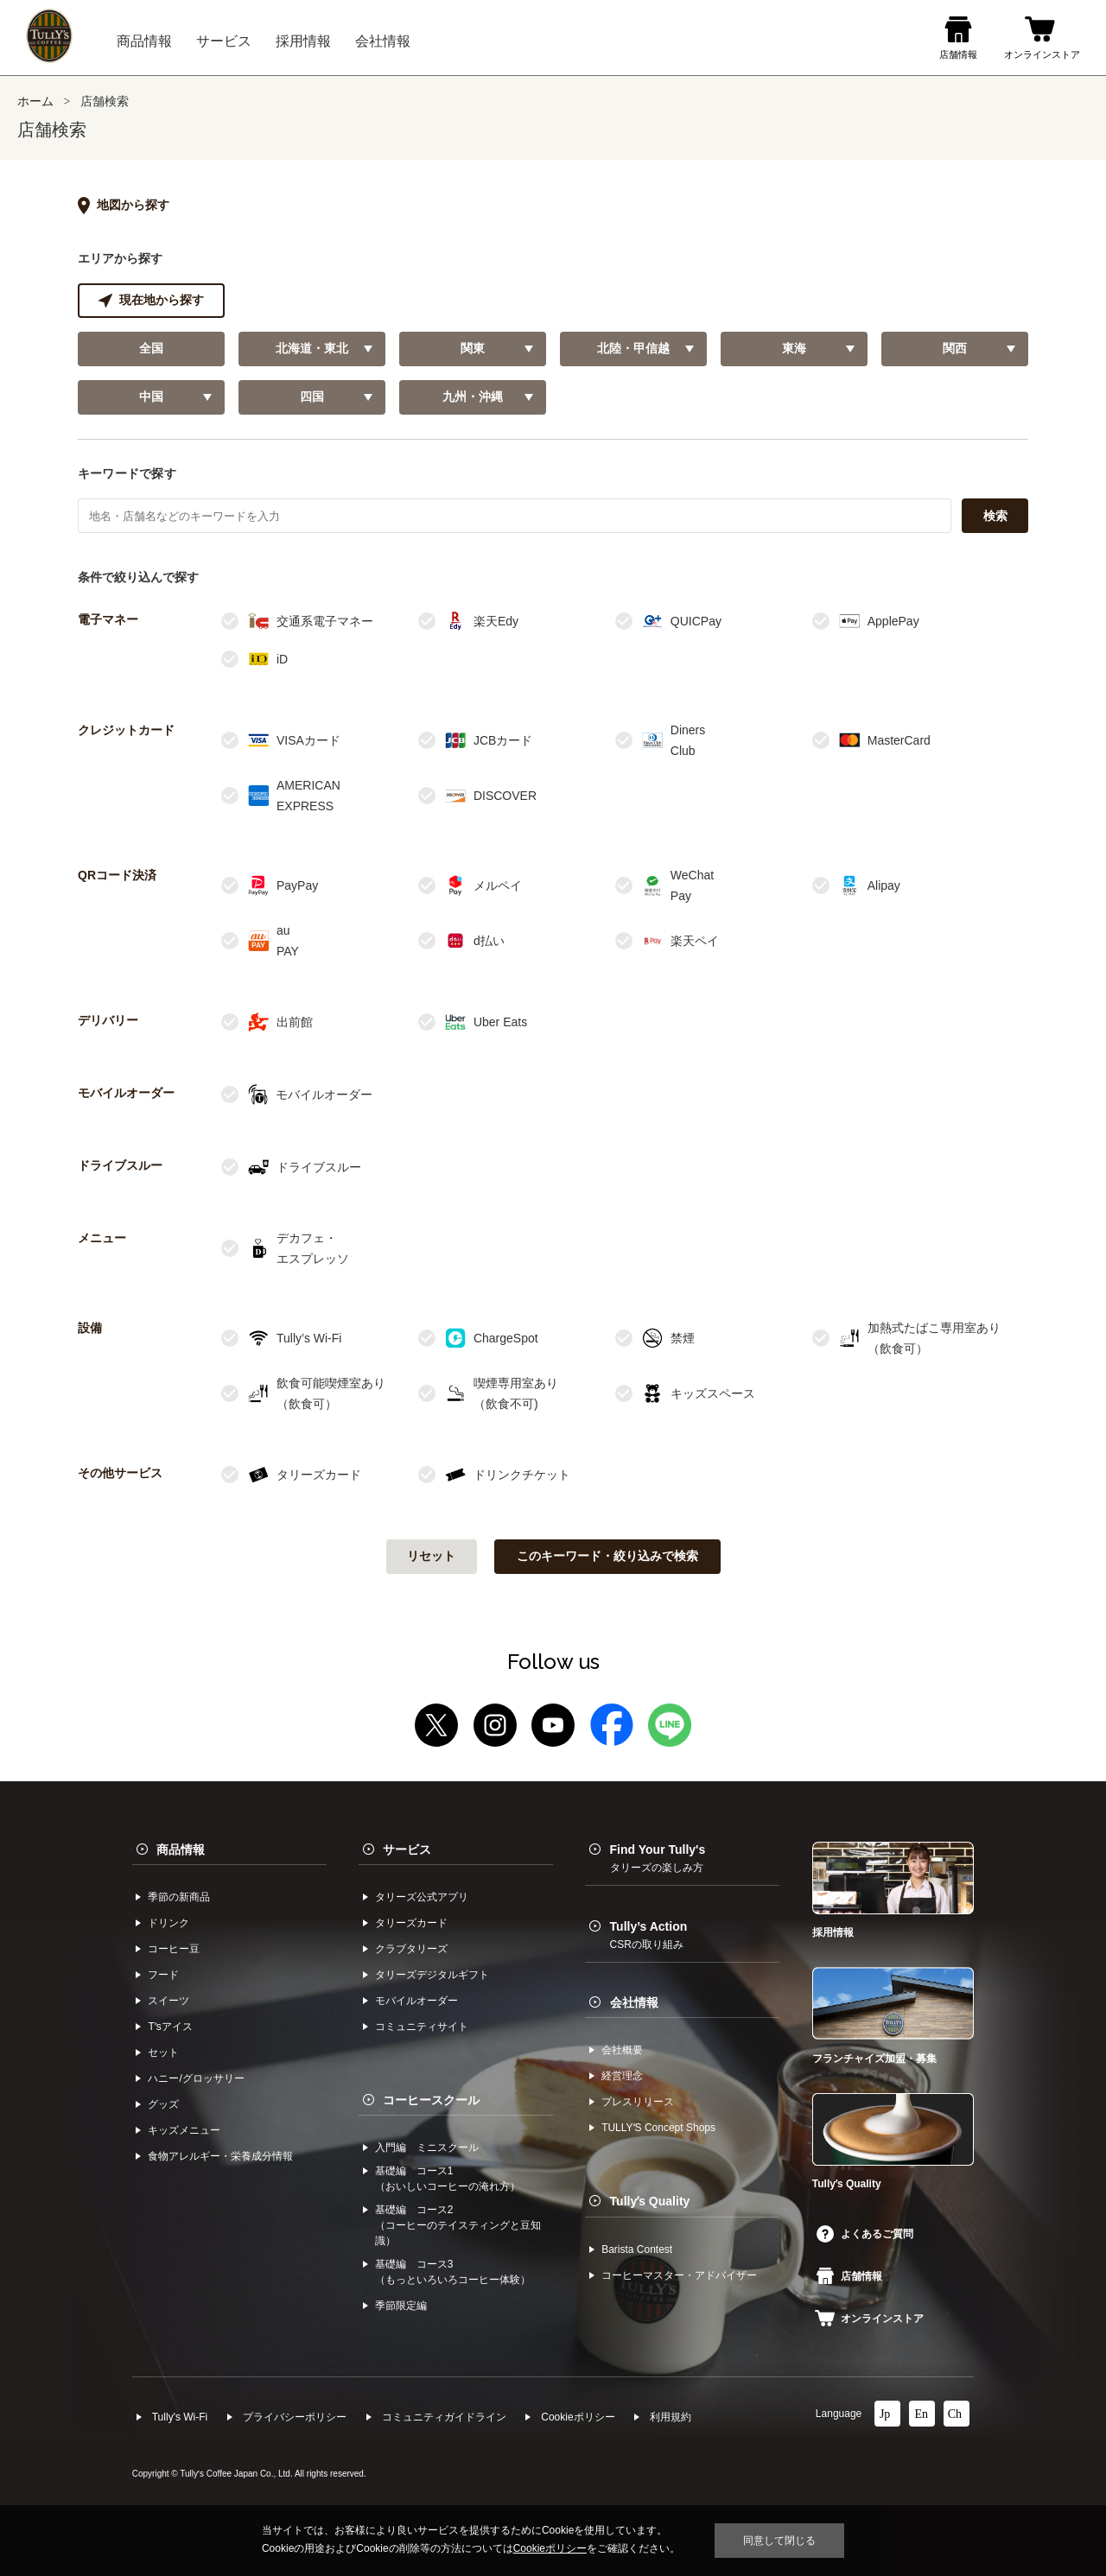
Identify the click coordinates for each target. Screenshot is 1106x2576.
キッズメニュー (184, 2130)
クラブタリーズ (411, 1949)
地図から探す (123, 205)
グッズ (163, 2104)
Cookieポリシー (577, 2417)
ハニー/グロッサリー (196, 2078)
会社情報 (634, 2002)
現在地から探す (151, 301)
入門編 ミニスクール (427, 2147)
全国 (151, 348)
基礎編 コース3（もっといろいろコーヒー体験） (453, 2272)
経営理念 (622, 2076)
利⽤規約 (670, 2417)
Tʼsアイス (170, 2027)
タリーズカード (411, 1923)
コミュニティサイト (421, 2027)
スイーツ (168, 2001)
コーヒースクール (431, 2100)
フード (163, 1975)
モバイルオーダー (416, 2001)
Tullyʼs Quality (650, 2201)
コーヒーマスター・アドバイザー (679, 2275)
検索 (995, 516)
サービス (407, 1849)
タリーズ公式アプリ (421, 1897)
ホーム (35, 101)
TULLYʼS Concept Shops (658, 2128)
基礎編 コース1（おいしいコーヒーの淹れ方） (447, 2178)
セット (163, 2052)
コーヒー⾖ (174, 1949)
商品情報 (180, 1849)
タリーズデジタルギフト (432, 1975)
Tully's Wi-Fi (180, 2417)
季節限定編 (401, 2306)
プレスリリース (637, 2102)
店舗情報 (849, 2276)
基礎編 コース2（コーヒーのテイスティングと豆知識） (458, 2225)
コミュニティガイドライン (444, 2417)
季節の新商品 (179, 1897)
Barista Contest (636, 2249)
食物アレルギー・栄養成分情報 (220, 2156)
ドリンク (168, 1923)
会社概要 (622, 2050)
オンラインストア (869, 2319)
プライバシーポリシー (294, 2417)
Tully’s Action (649, 1935)
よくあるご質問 (865, 2234)
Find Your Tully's (658, 1858)
